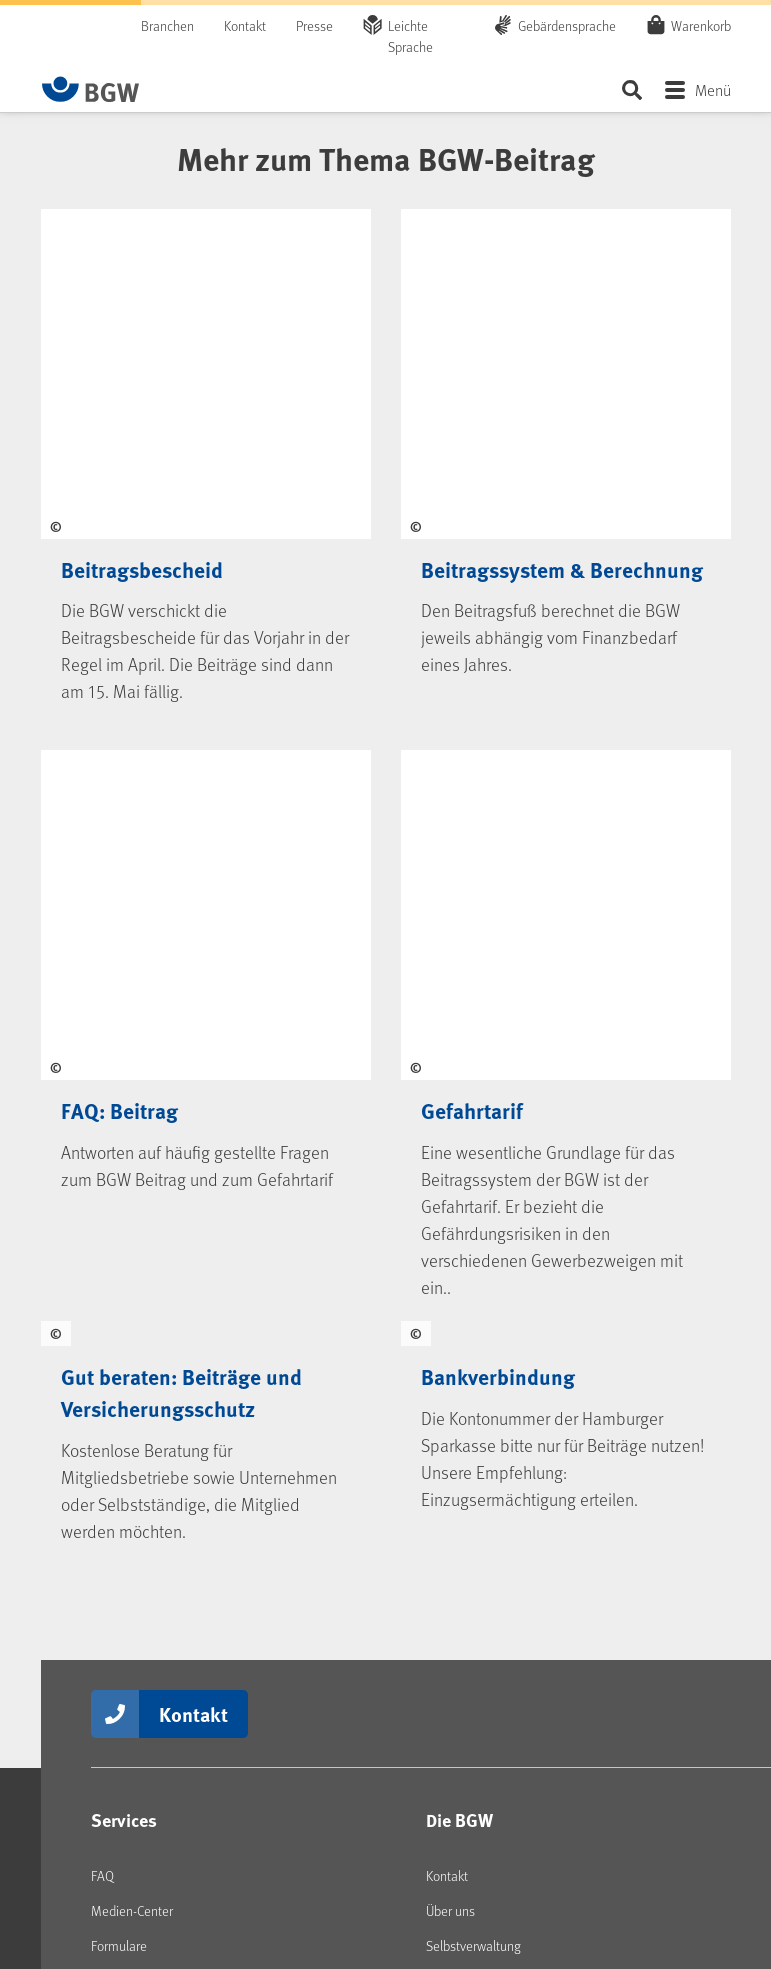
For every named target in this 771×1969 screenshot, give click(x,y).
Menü (713, 89)
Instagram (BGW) (154, 1551)
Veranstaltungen (137, 1320)
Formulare (119, 1285)
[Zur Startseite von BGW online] (91, 89)
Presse (314, 25)
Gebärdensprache (567, 25)
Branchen (167, 25)
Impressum (525, 1850)
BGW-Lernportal (134, 1390)
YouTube (130, 1621)
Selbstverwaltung (473, 1285)
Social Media (141, 1460)
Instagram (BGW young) (173, 1586)
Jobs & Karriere (466, 1355)
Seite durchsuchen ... (632, 89)
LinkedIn (130, 1516)
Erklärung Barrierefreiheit (288, 1868)
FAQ (102, 1215)
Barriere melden (412, 1868)
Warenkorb (701, 25)
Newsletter (137, 1726)
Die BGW (459, 1160)
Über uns (450, 1250)
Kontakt (245, 25)
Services (124, 1160)
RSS (118, 1691)
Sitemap (708, 1850)
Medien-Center (132, 1250)
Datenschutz (620, 1850)
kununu (128, 1656)
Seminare (117, 1355)
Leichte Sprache (410, 36)
